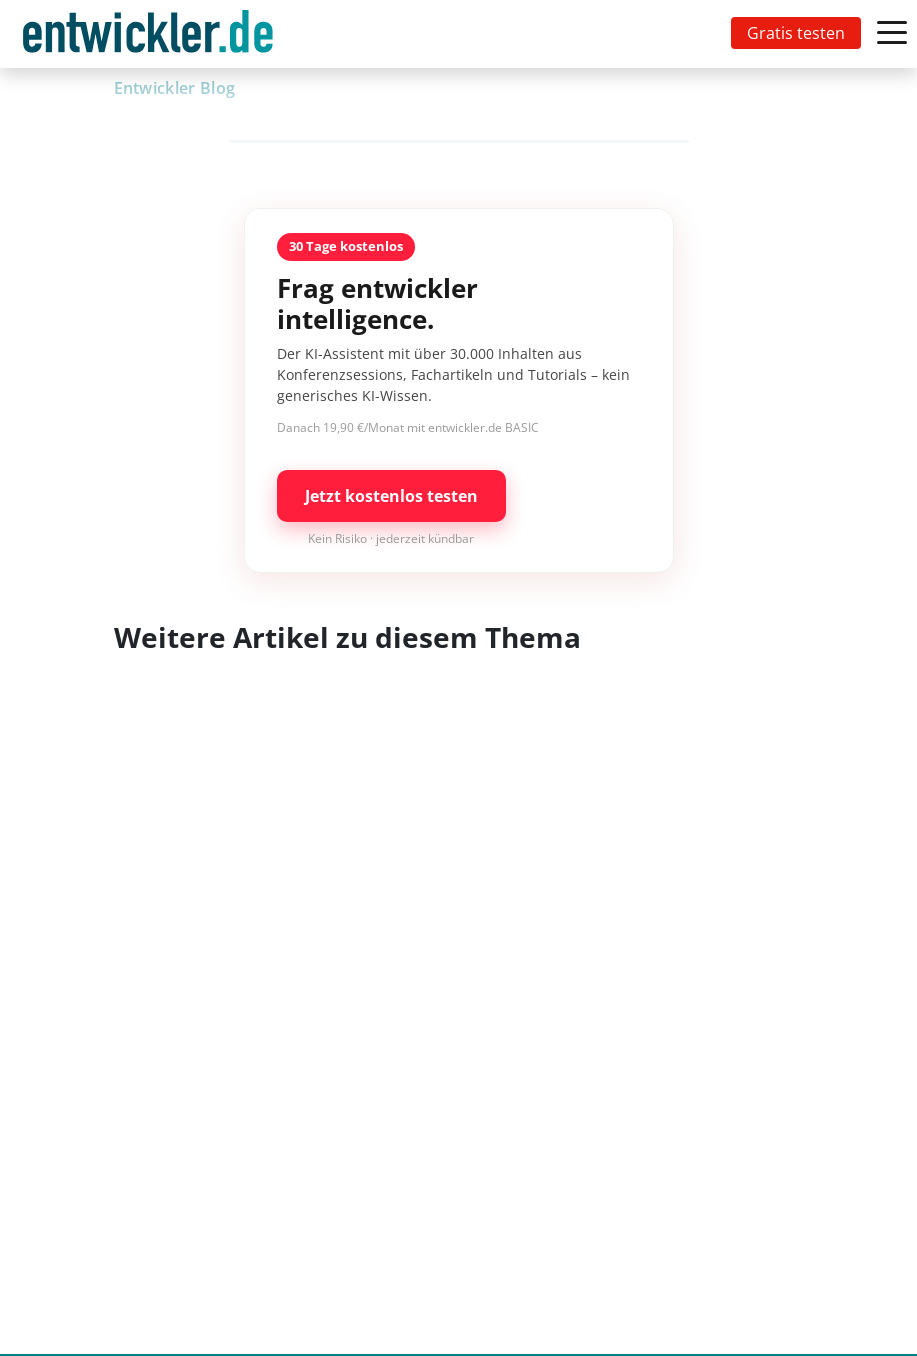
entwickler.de (148, 37)
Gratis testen (796, 33)
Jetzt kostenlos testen (391, 496)
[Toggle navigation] (152, 34)
